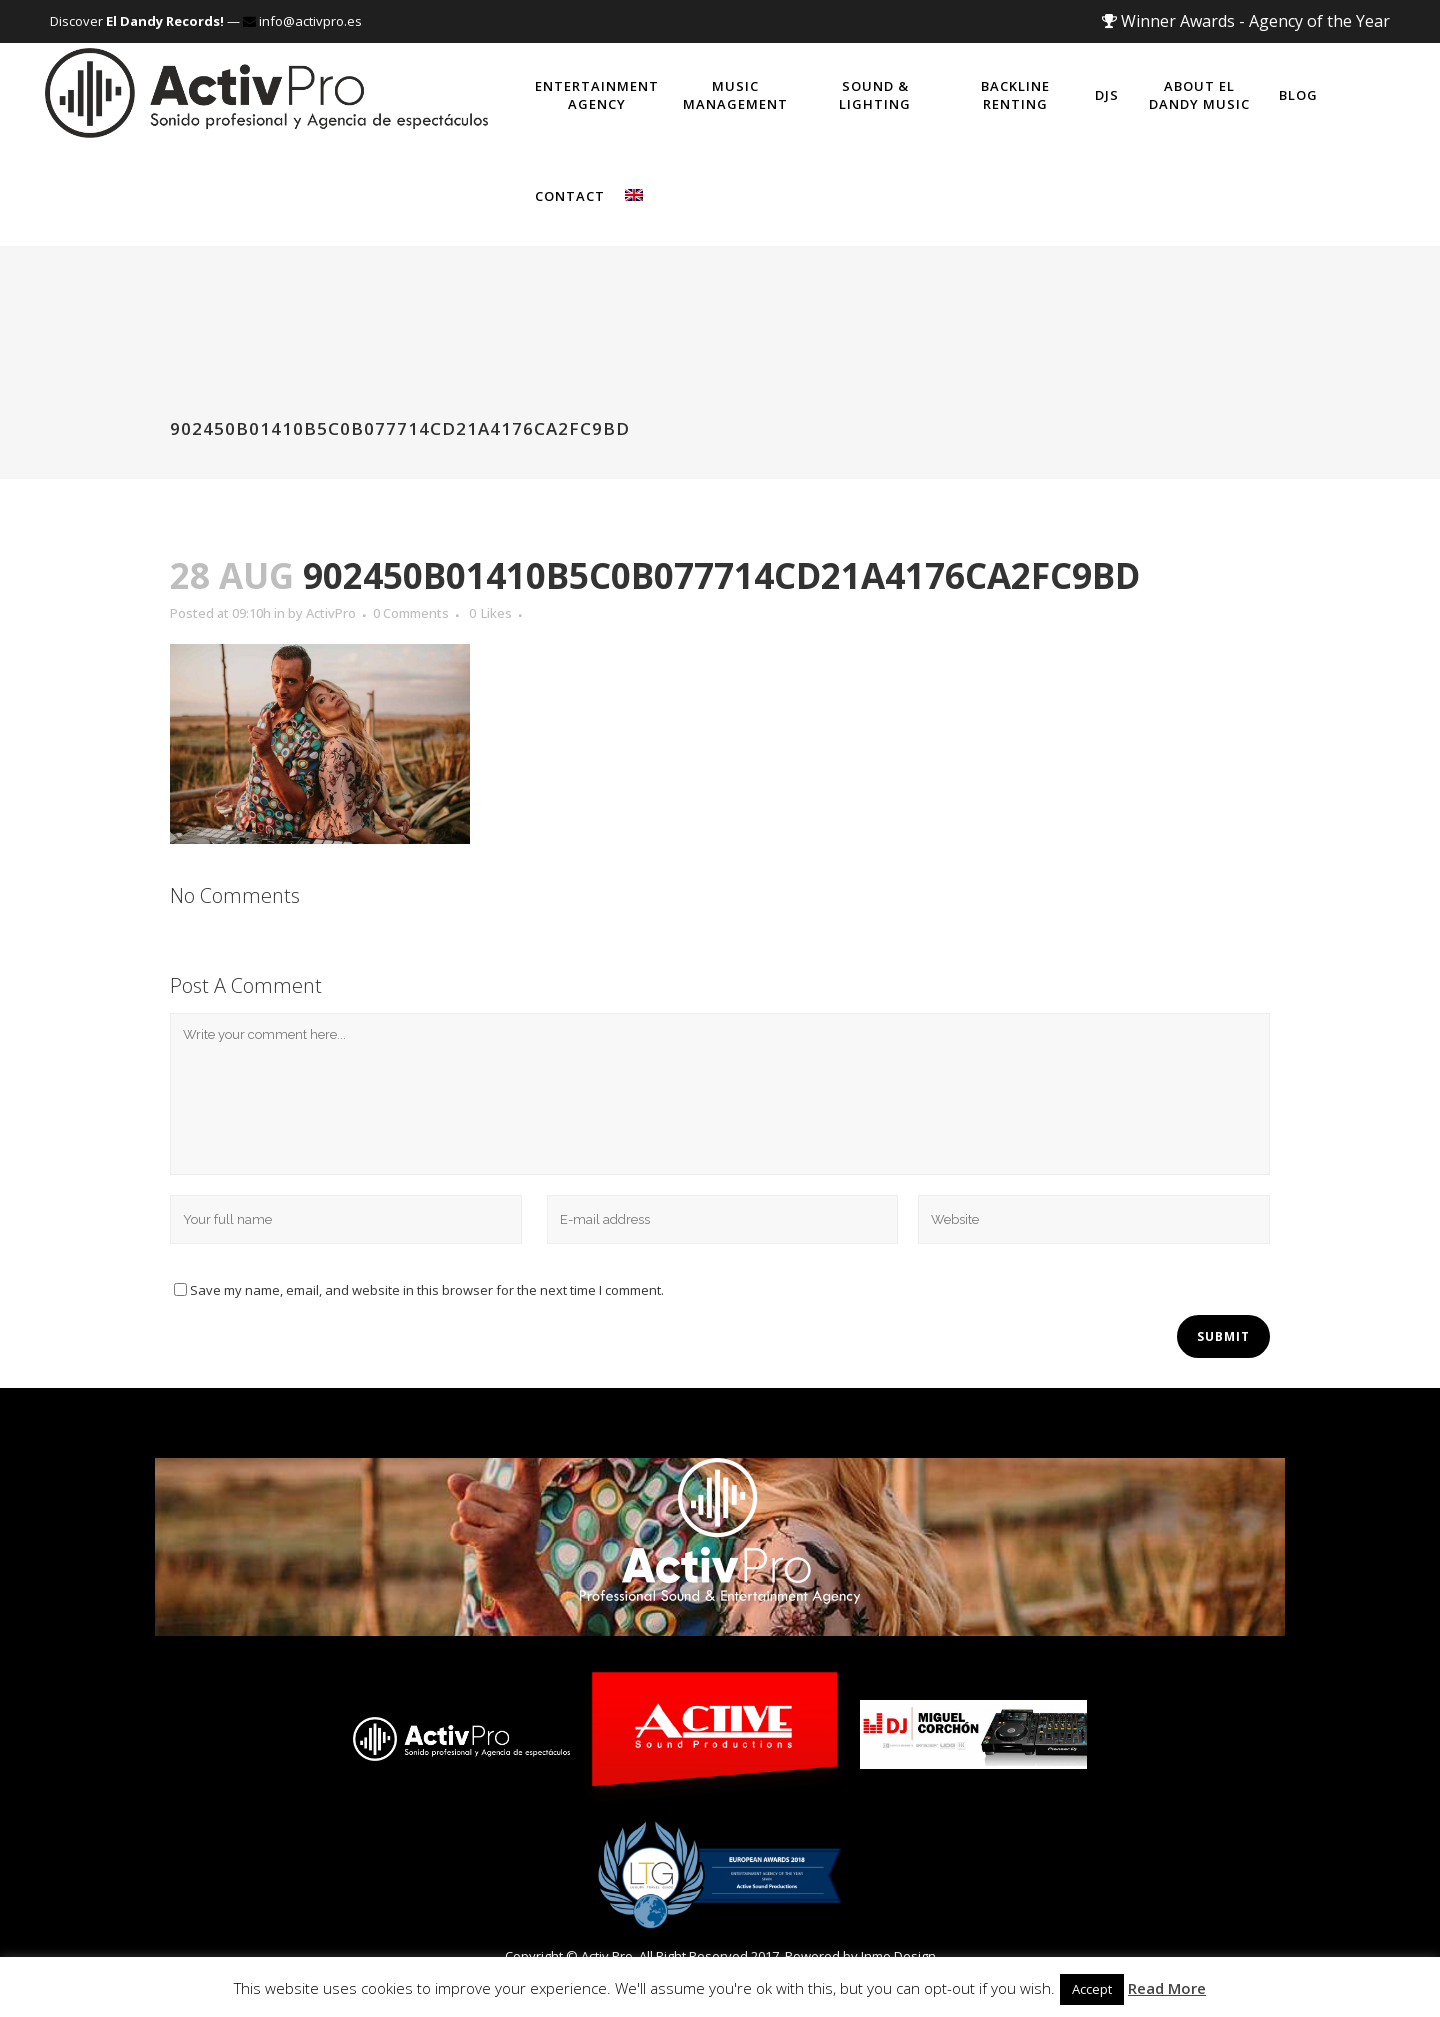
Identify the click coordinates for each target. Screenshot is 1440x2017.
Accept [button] (1092, 1989)
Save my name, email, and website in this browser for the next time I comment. (427, 1290)
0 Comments (411, 613)
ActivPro (331, 613)
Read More (1167, 1988)
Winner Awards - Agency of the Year (1246, 21)
